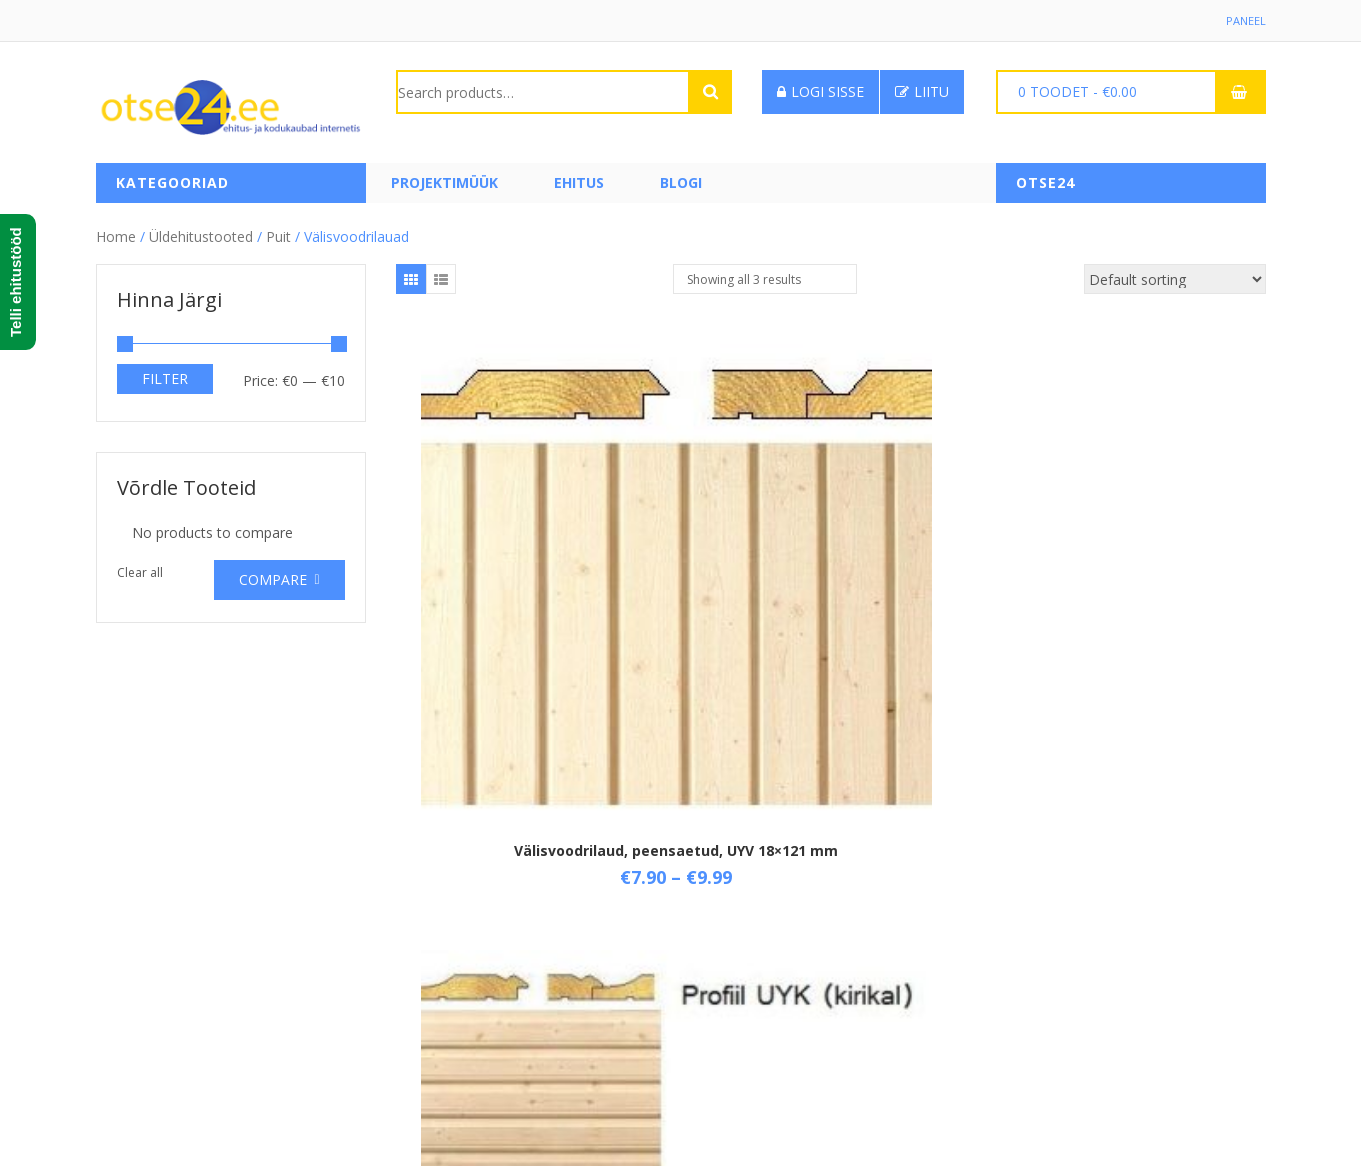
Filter (165, 371)
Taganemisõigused (457, 969)
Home (116, 229)
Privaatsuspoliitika (454, 1003)
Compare (273, 572)
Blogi (681, 182)
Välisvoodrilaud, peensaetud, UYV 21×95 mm (1120, 598)
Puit (278, 229)
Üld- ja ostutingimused (469, 901)
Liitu (922, 91)
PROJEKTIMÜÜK (444, 182)
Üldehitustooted (201, 229)
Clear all (140, 565)
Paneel (1245, 20)
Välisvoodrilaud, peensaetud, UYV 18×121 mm (541, 598)
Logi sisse (820, 91)
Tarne (415, 935)
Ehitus (579, 182)
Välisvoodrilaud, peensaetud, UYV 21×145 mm (830, 614)
